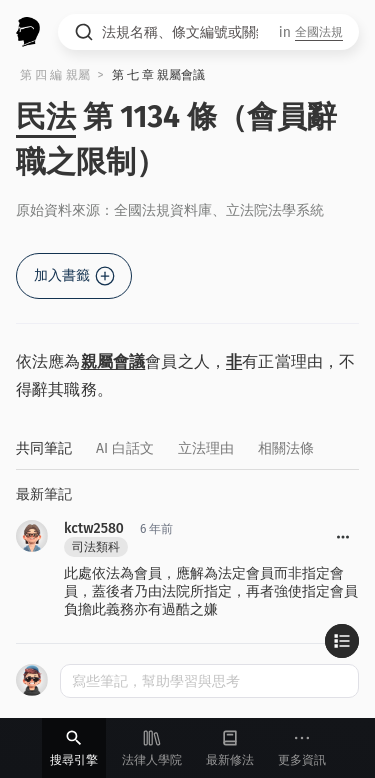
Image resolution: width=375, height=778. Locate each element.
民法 (46, 117)
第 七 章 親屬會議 (159, 75)
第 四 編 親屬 (55, 75)
